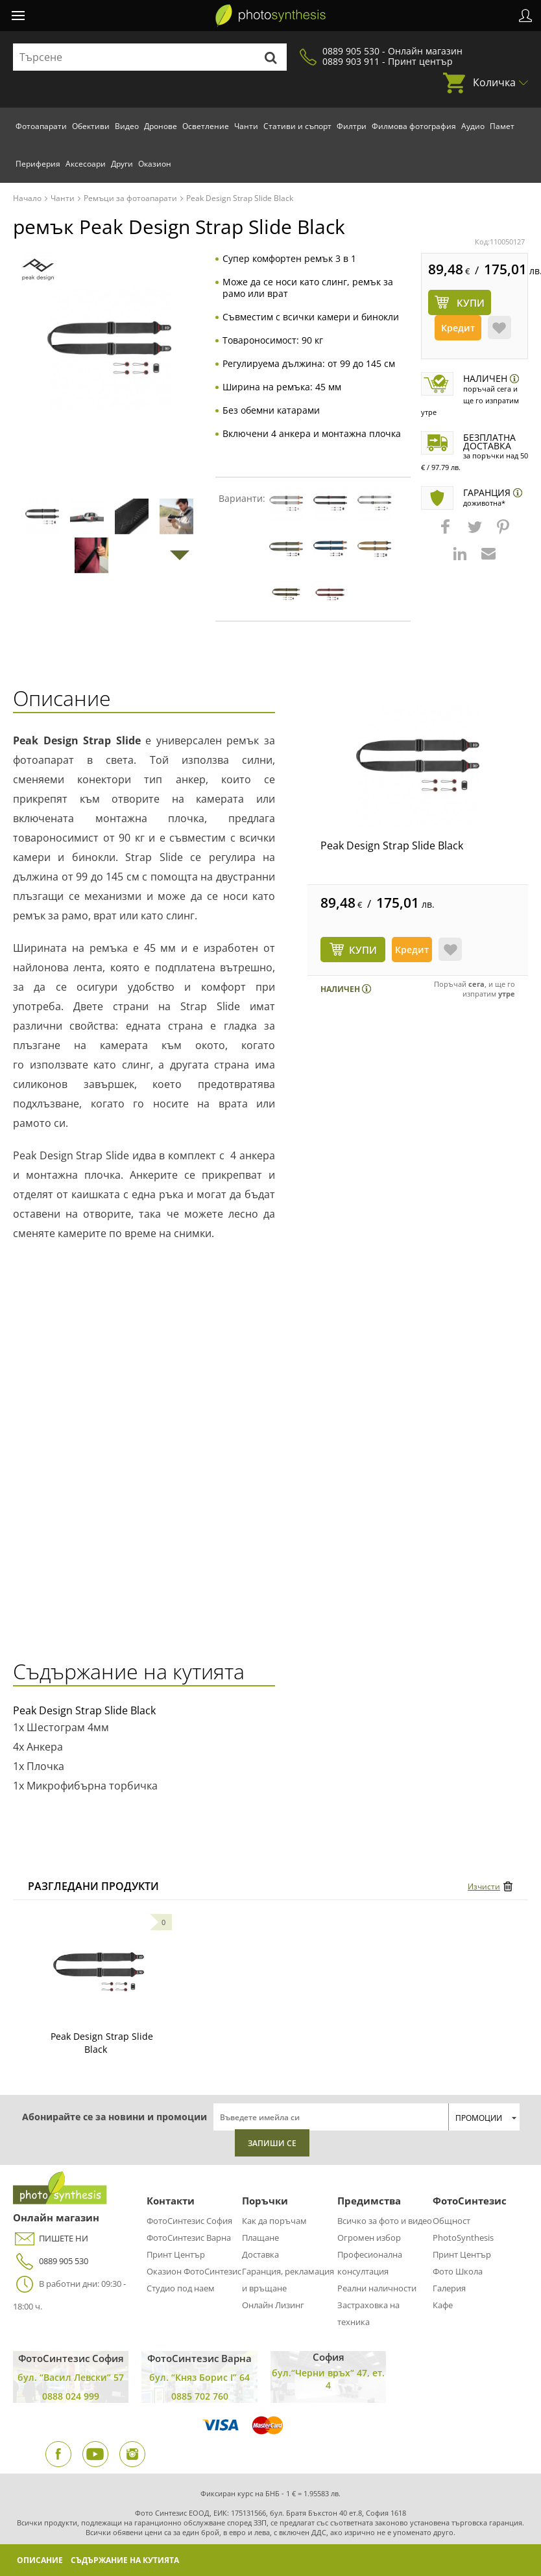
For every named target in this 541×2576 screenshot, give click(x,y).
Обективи (91, 126)
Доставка (260, 2254)
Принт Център (176, 2254)
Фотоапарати (41, 126)
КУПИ (363, 949)
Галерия (449, 2288)
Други (122, 163)
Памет (502, 126)
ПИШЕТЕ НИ (50, 2238)
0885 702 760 (199, 2396)
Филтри (352, 126)
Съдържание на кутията (125, 2560)
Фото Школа (458, 2271)
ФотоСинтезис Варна (189, 2237)
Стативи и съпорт (297, 126)
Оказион (154, 163)
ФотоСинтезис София (189, 2221)
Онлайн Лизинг (273, 2305)
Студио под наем (181, 2288)
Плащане (260, 2237)
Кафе (443, 2305)
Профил (525, 15)
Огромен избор (369, 2237)
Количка (494, 82)
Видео (127, 126)
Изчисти (484, 1886)
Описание (40, 2560)
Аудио (473, 126)
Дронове (160, 126)
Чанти (246, 126)
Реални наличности (376, 2288)
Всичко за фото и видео (384, 2221)
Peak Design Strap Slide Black (391, 845)
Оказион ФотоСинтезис (194, 2271)
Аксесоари (86, 163)
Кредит (458, 328)
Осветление (205, 126)
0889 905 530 (50, 2261)
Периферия (38, 163)
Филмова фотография (414, 126)
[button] (447, 533)
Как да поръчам (274, 2221)
